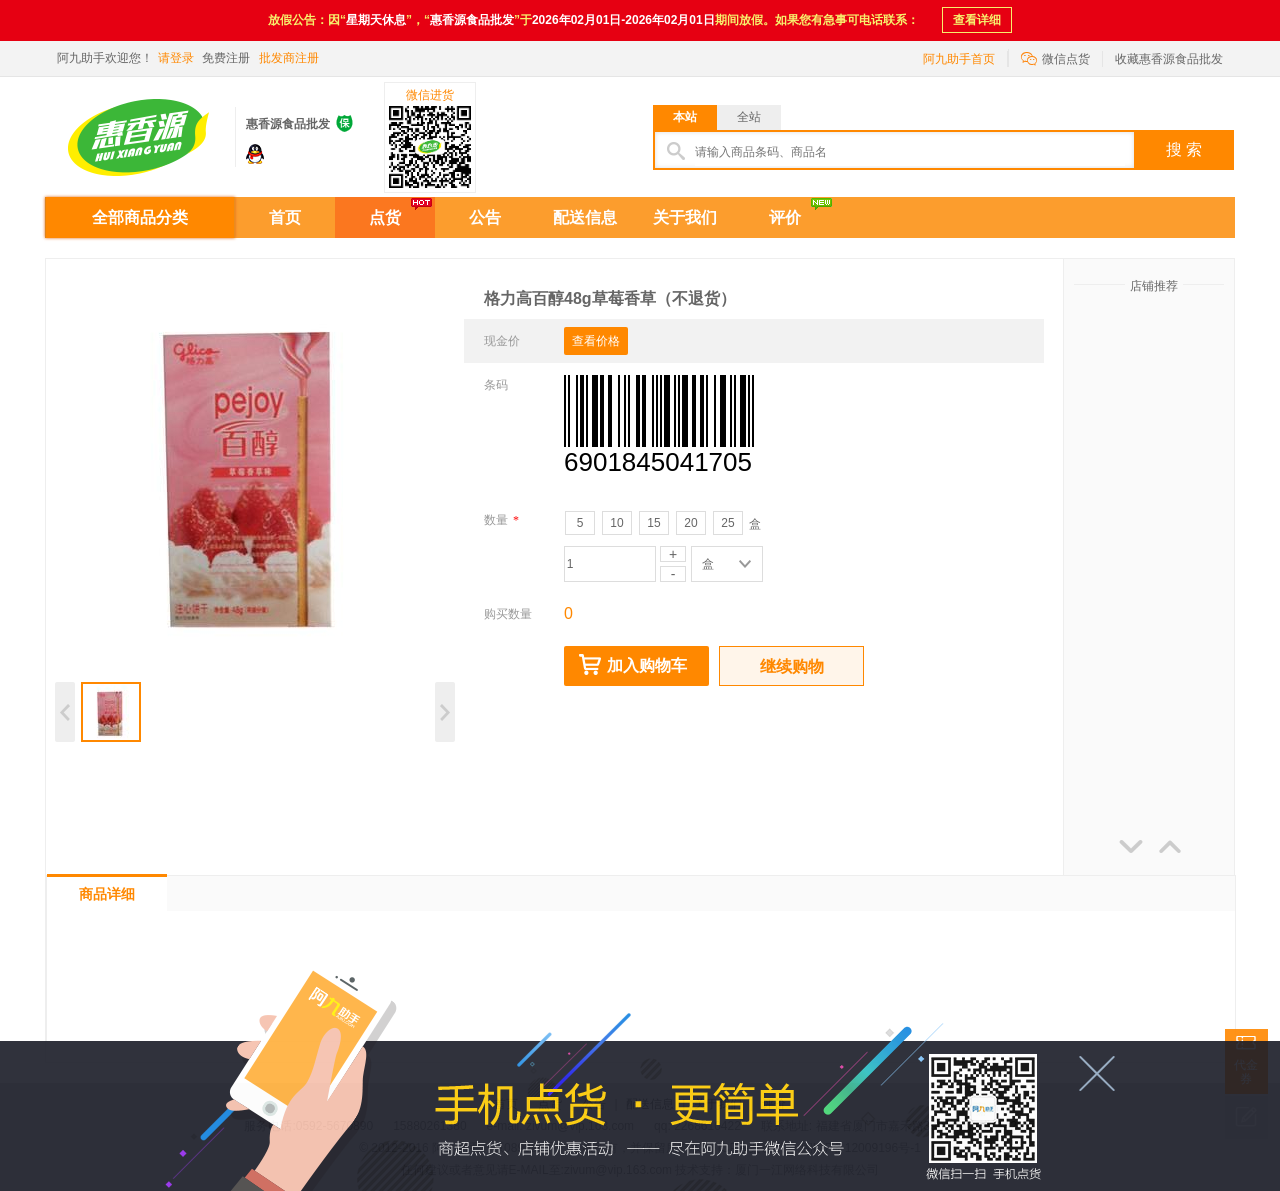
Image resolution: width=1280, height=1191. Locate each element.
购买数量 (508, 614)
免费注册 (226, 58)
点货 (385, 217)
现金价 (502, 341)
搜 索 (1184, 149)
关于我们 (685, 217)
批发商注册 (289, 58)
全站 (749, 117)
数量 (501, 520)
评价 (785, 217)
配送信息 (585, 217)
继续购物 (792, 666)
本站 (685, 117)
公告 (485, 217)
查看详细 (977, 20)
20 (690, 523)
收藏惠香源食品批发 (1169, 59)
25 (727, 523)
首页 (285, 217)
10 (616, 523)
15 (653, 523)
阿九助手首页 (959, 59)
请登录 (176, 58)
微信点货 (1055, 57)
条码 (496, 385)
